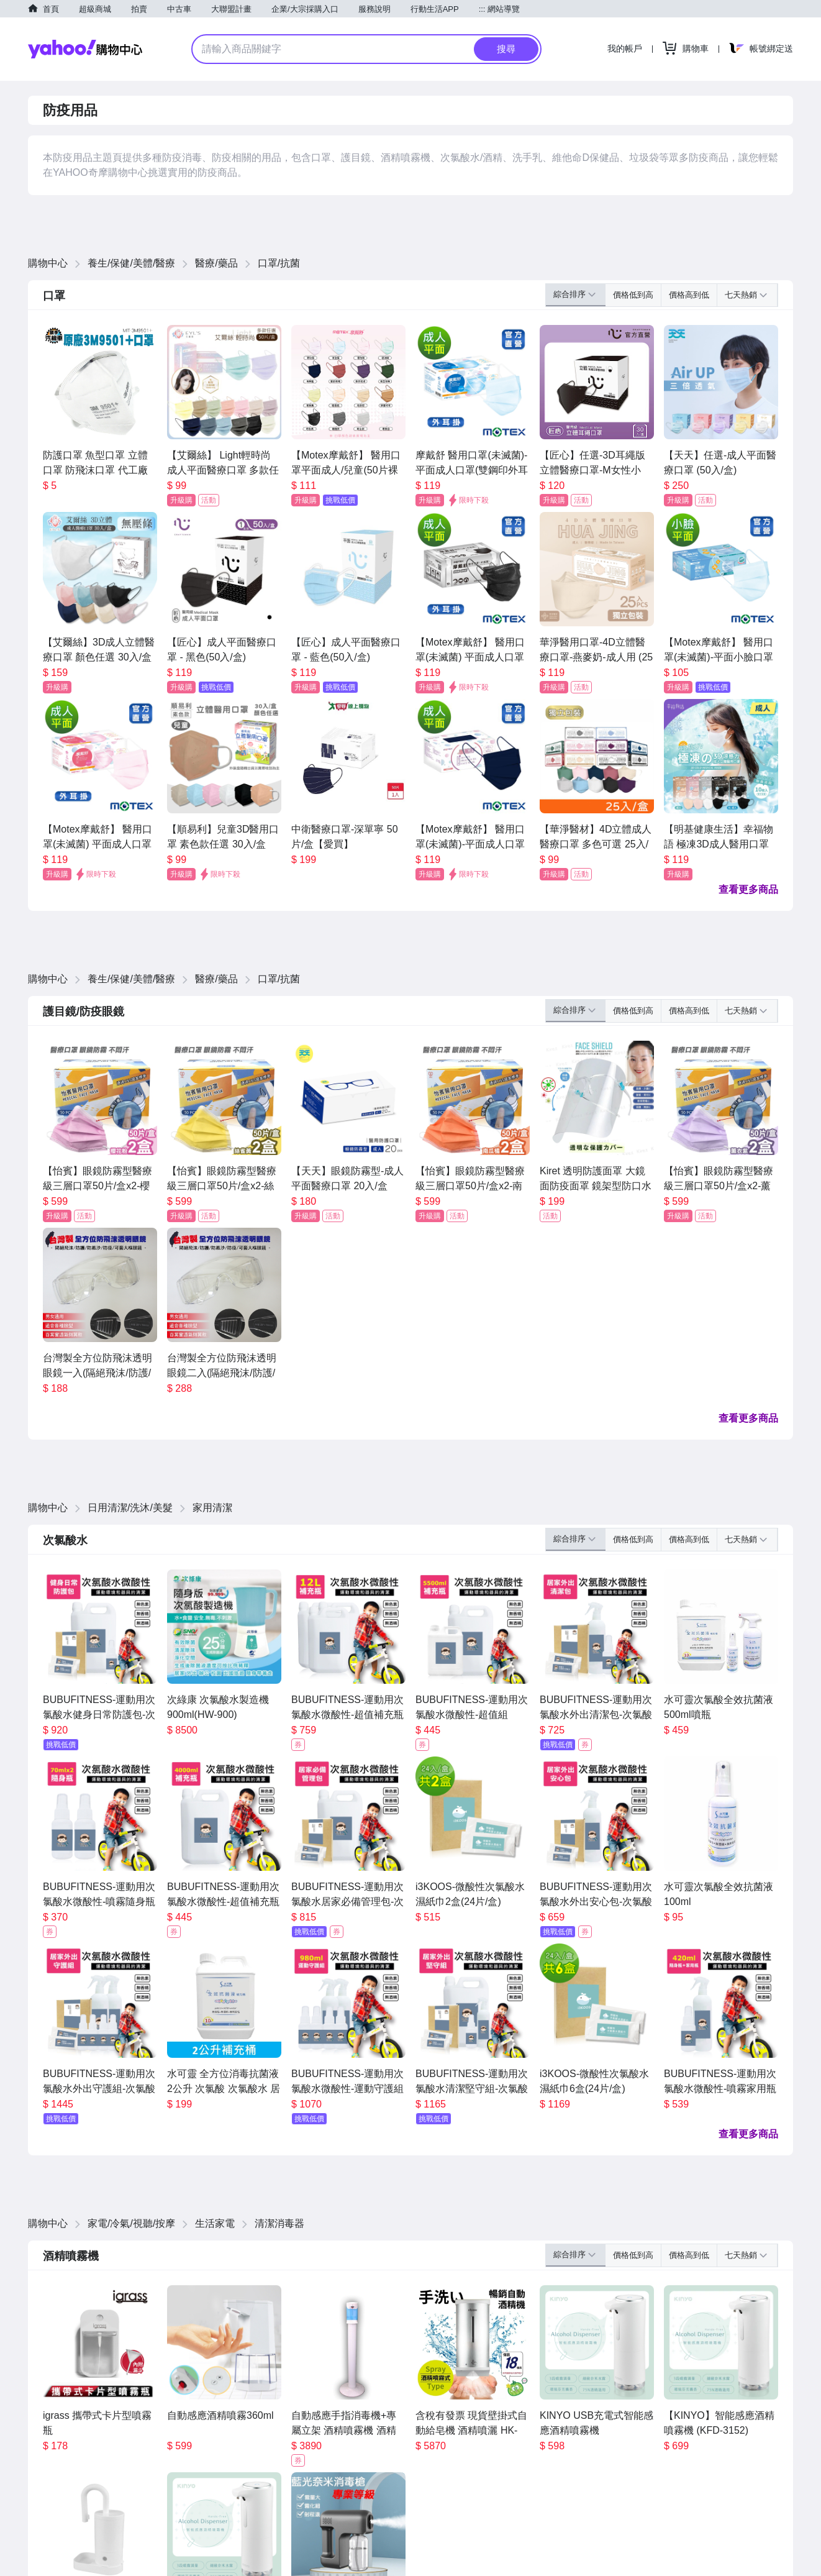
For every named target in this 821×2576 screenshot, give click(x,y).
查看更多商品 (748, 889)
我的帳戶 (624, 48)
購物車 (696, 48)
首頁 (51, 9)
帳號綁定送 (771, 48)
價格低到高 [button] (633, 294)
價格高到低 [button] (689, 294)
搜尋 (506, 48)
